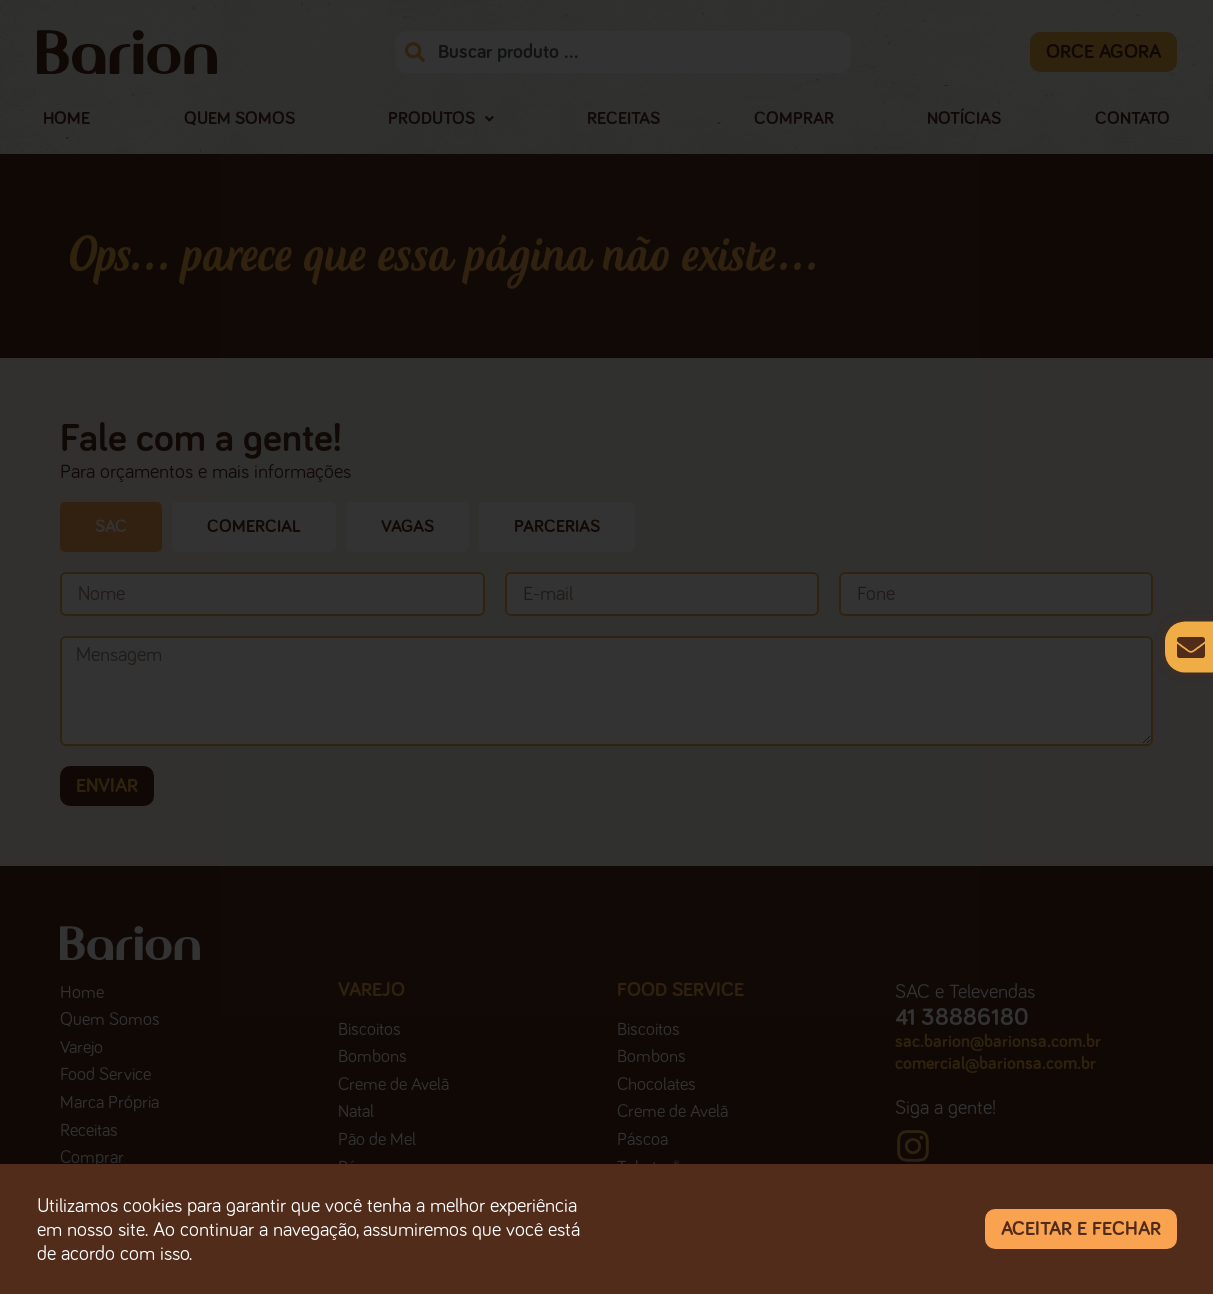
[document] (606, 647)
